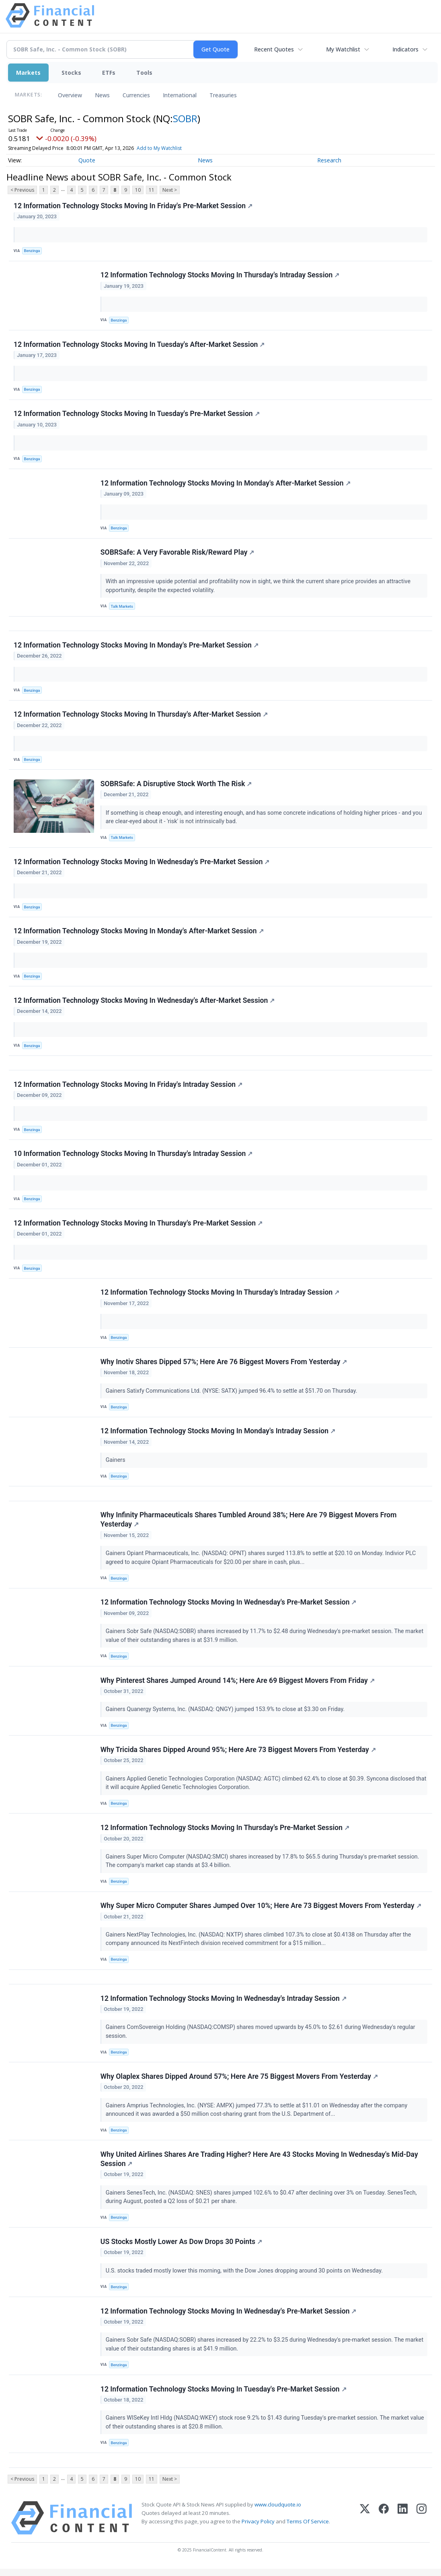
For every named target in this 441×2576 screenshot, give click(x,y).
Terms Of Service (308, 2528)
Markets (28, 72)
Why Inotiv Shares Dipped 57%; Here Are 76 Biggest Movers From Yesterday (224, 1365)
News (102, 95)
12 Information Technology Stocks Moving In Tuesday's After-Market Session (139, 345)
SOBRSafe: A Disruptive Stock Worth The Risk (176, 786)
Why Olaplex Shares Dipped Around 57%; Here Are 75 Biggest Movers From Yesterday (239, 2082)
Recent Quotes (274, 49)
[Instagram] (421, 2525)
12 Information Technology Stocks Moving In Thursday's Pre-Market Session (138, 1226)
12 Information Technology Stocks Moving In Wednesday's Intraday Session (224, 2004)
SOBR (185, 118)
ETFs (108, 72)
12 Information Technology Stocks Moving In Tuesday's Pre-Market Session (137, 414)
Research (329, 160)
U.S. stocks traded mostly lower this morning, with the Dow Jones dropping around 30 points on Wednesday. (245, 2277)
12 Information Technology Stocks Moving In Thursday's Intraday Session (220, 275)
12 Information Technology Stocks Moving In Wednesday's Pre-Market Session (142, 864)
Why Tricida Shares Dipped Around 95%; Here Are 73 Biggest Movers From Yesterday (238, 1755)
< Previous (22, 189)
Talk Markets (122, 607)
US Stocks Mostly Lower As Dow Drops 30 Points (181, 2248)
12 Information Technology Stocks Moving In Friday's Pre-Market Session (133, 206)
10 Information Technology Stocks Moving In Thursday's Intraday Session (133, 1157)
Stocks (71, 72)
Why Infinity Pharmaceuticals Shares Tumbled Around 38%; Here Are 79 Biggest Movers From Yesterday (249, 1524)
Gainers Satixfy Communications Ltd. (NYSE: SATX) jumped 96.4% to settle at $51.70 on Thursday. (232, 1394)
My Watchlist (343, 49)
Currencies (136, 95)
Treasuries (223, 95)
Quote (86, 160)
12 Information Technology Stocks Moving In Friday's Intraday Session (128, 1087)
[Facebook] (383, 2525)
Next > (169, 189)
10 (138, 189)
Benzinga (32, 251)
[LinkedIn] (402, 2525)
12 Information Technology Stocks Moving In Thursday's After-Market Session (141, 716)
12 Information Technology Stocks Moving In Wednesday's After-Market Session (144, 1003)
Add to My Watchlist (159, 148)
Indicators (405, 49)
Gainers (116, 1464)
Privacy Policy (258, 2528)
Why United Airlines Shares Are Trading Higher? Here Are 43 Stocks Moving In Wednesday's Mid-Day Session (259, 2165)
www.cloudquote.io (277, 2511)
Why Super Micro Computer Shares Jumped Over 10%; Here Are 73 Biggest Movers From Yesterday (261, 1911)
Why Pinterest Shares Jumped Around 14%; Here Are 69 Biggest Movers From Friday (238, 1685)
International (180, 95)
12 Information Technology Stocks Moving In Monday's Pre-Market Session (136, 647)
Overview (70, 95)
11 (151, 189)
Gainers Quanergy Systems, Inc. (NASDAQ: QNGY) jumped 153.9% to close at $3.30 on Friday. (226, 1714)
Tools (144, 72)
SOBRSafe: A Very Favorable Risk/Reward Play (177, 553)
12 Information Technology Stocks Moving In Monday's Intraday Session (218, 1435)
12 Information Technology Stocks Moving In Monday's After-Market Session (226, 484)
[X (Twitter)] (365, 2525)
